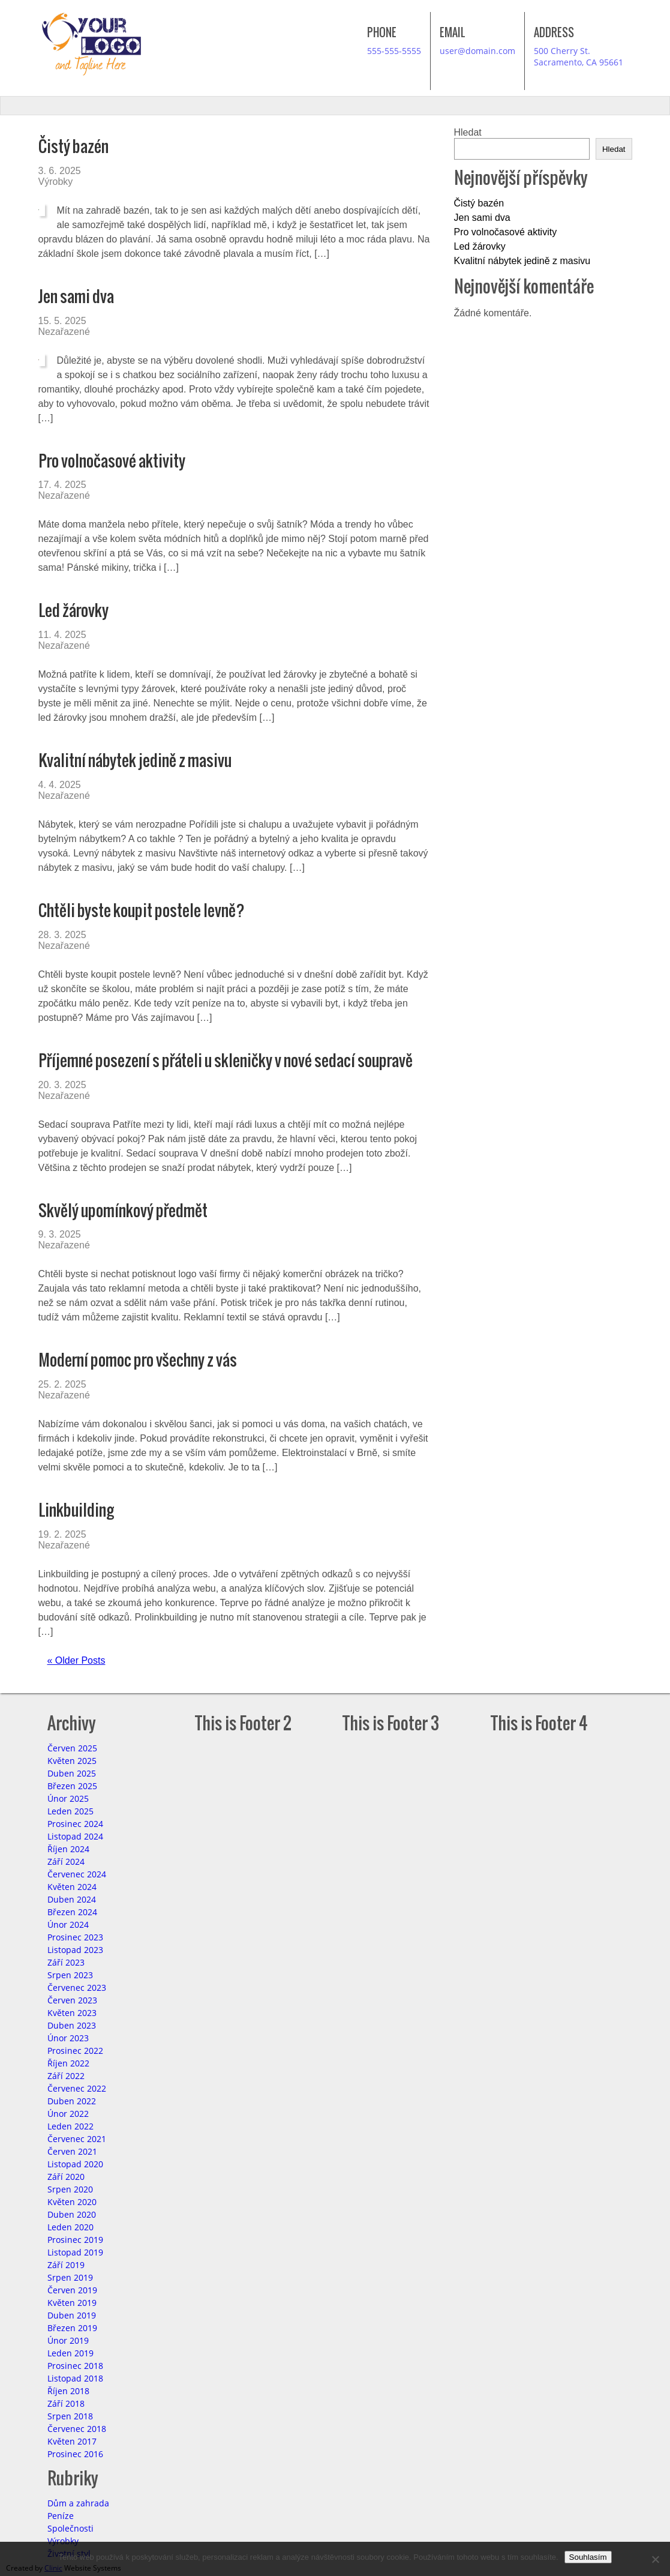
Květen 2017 (72, 2441)
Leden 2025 (70, 1811)
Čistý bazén (73, 146)
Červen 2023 (72, 2000)
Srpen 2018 (70, 2416)
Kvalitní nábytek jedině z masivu (135, 760)
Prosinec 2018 (75, 2365)
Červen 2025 (72, 1748)
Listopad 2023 (75, 1949)
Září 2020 (66, 2176)
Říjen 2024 (68, 1849)
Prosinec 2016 (75, 2454)
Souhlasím (588, 2557)
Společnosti (70, 2528)
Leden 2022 (70, 2126)
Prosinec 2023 (75, 1937)
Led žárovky (73, 610)
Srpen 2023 (70, 1975)
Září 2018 (66, 2403)
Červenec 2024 (76, 1874)
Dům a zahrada (78, 2503)
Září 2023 (66, 1962)
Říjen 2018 (68, 2391)
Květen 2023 (72, 2012)
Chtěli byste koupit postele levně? (141, 910)
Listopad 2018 (75, 2378)
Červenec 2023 (76, 1987)
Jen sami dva (76, 296)
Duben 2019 (71, 2315)
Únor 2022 (68, 2113)
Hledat (468, 132)
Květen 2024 (72, 1886)
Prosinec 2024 (75, 1823)
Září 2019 (66, 2265)
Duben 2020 (71, 2214)
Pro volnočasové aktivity (111, 460)
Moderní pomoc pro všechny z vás (137, 1359)
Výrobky (55, 181)
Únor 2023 (68, 2038)
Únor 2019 (68, 2340)
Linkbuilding (76, 1509)
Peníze (60, 2515)
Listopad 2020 (75, 2164)
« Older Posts (76, 1660)
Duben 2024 (71, 1899)
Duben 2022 (71, 2101)
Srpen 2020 (70, 2189)
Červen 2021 (72, 2151)
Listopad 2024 (75, 1836)
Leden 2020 (70, 2227)
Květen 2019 (72, 2302)
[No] (655, 2559)
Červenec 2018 (76, 2428)
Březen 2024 (72, 1912)
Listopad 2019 (75, 2252)
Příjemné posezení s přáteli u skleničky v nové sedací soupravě (225, 1060)
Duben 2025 (71, 1773)
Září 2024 (66, 1861)
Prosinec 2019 (75, 2239)
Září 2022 (66, 2075)
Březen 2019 (72, 2328)
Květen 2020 (72, 2201)
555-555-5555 (394, 50)
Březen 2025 (72, 1786)
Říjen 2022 (68, 2063)
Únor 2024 (68, 1924)
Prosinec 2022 (75, 2050)
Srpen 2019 (70, 2277)
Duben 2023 (71, 2025)
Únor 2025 (68, 1798)
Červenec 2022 (76, 2088)
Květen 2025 (72, 1760)
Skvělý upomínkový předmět (123, 1210)
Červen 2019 (72, 2290)
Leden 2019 (70, 2353)
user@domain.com (477, 50)
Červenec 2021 (76, 2138)
